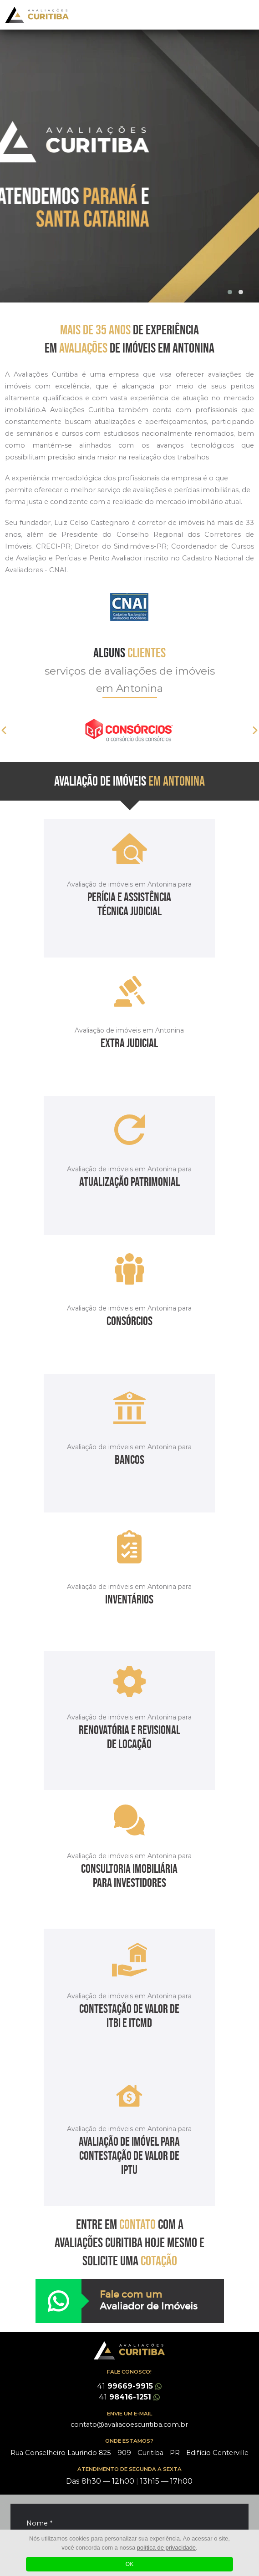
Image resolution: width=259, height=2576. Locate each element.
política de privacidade (166, 2547)
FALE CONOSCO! (129, 2372)
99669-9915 (129, 2386)
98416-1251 (129, 2397)
